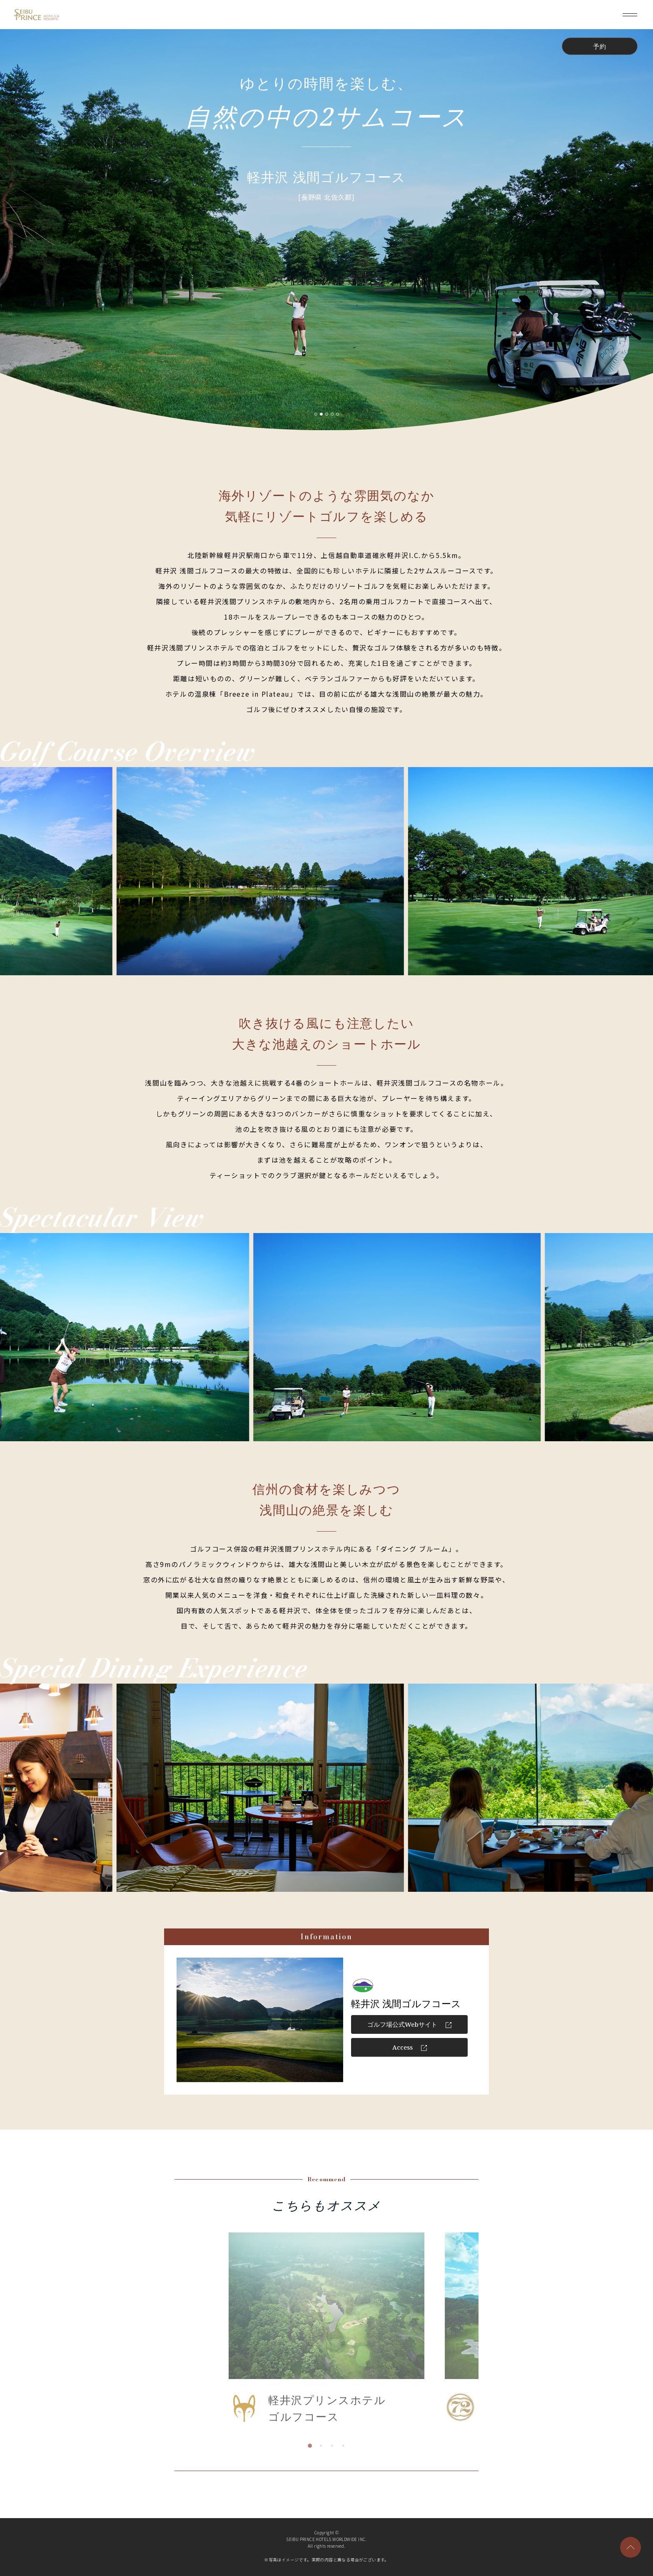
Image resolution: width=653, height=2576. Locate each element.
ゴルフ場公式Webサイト (409, 2024)
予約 (599, 46)
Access (409, 2047)
